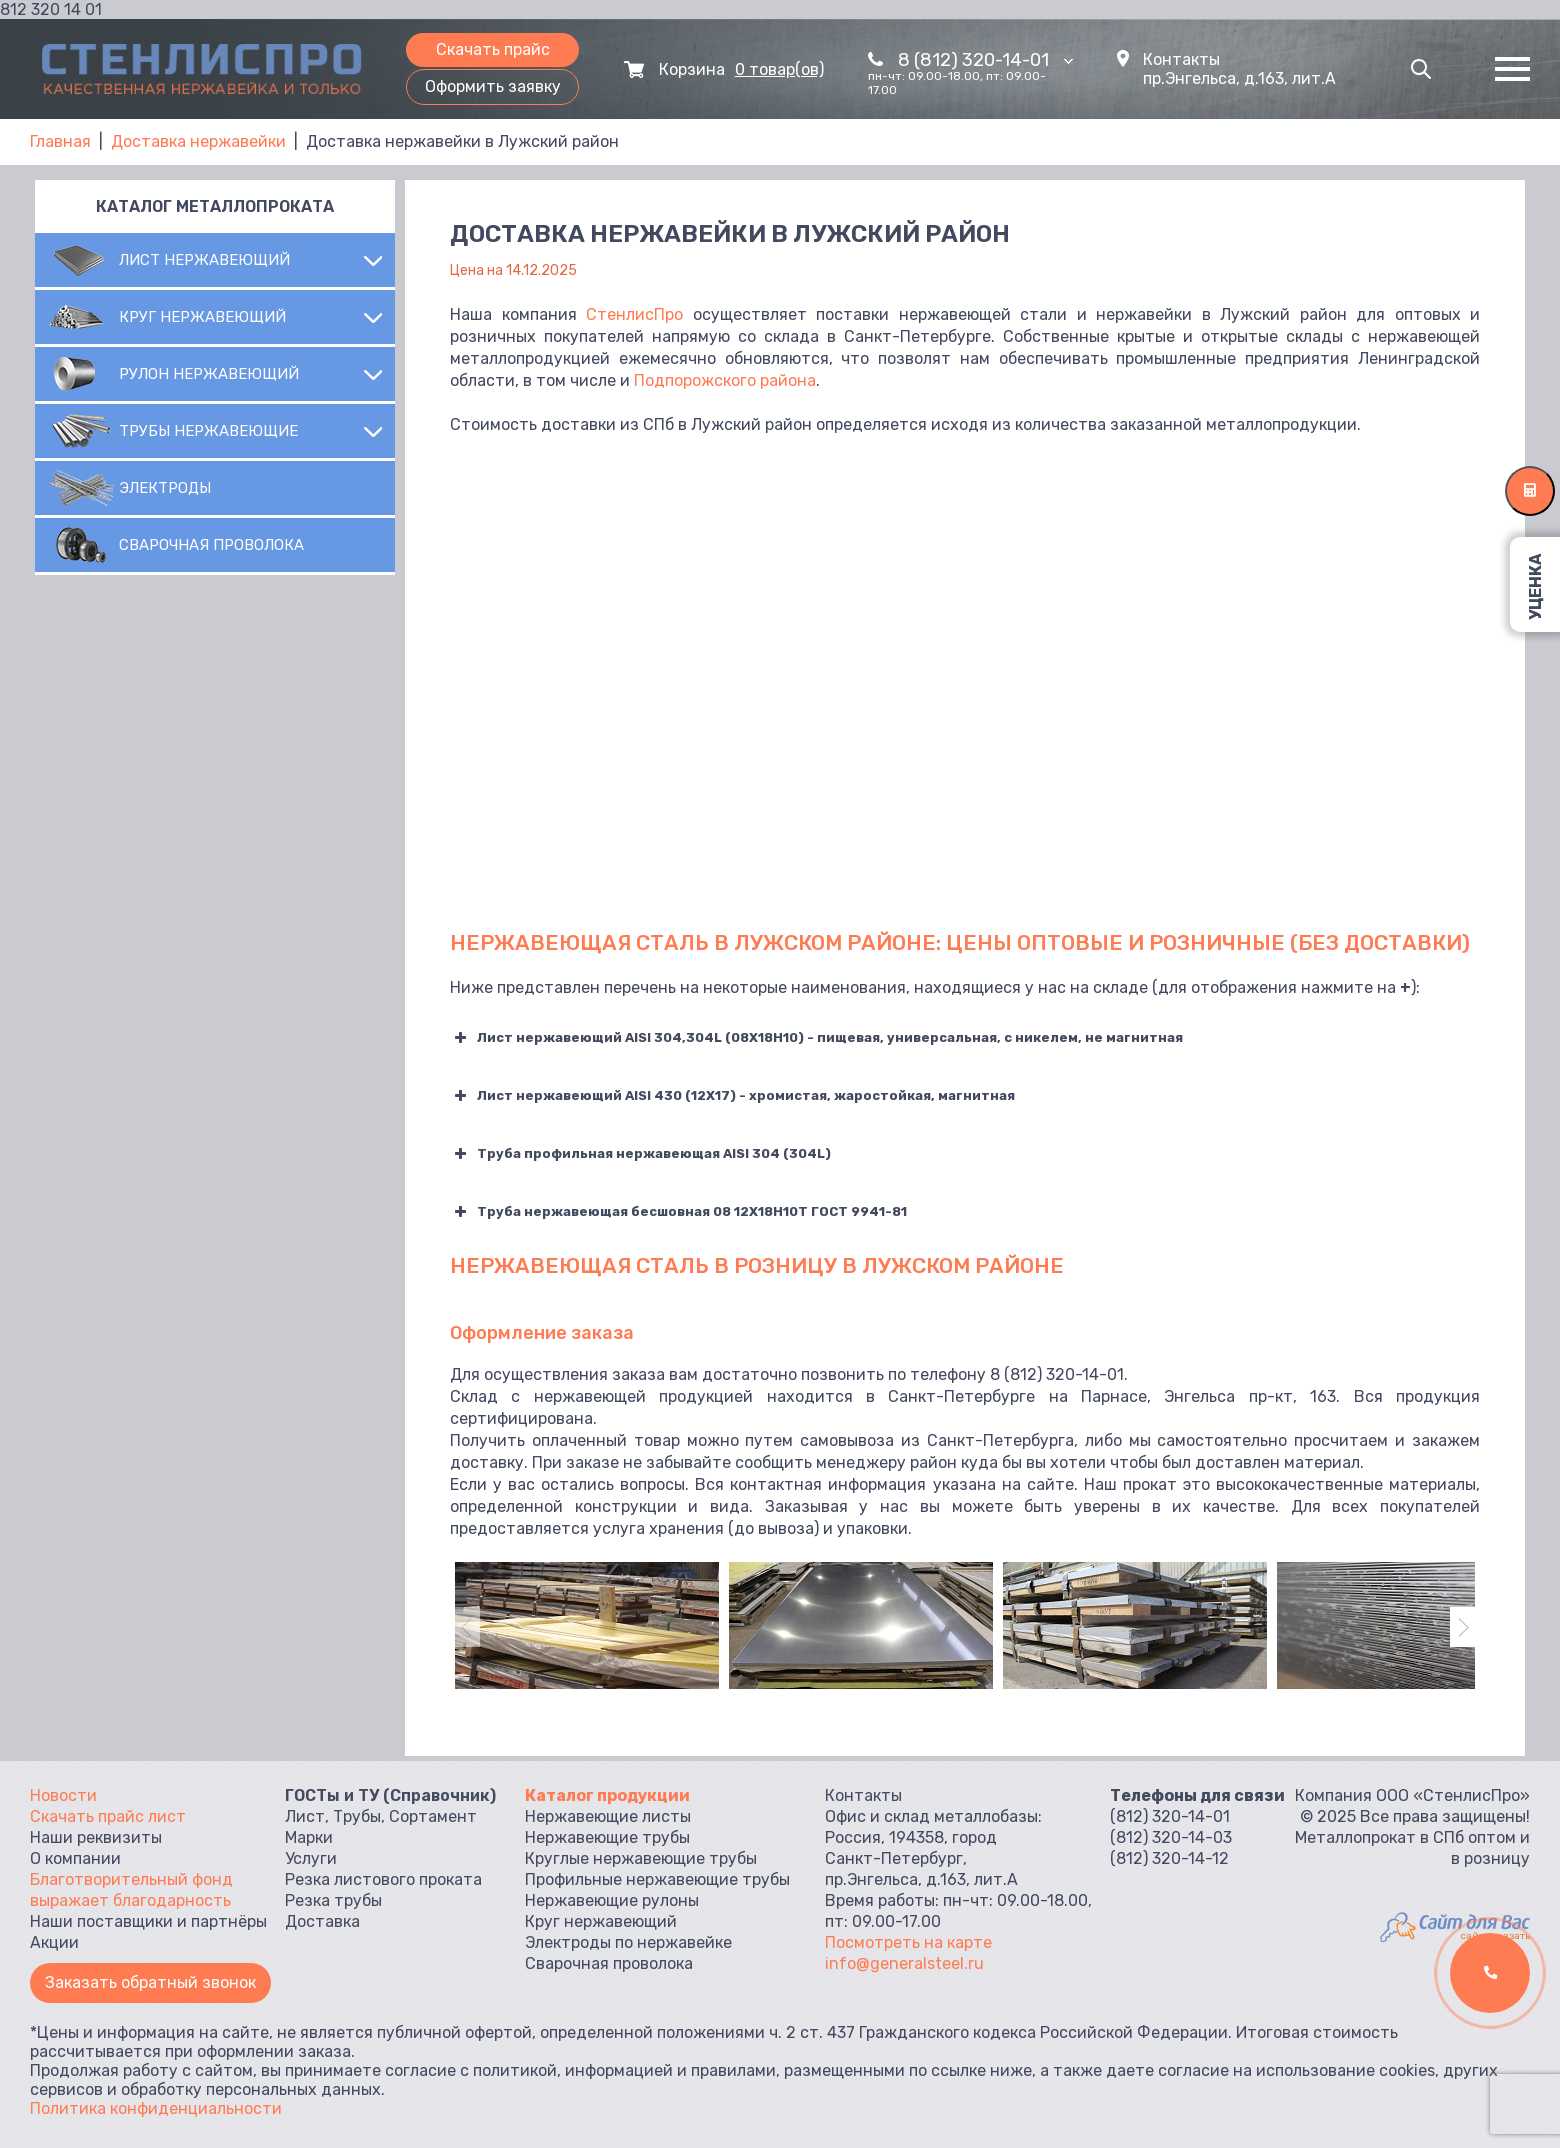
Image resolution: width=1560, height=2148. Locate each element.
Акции (54, 1942)
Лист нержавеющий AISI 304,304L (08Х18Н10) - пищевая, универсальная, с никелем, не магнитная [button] (816, 1038)
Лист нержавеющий (204, 260)
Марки (309, 1837)
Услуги (311, 1858)
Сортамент (433, 1816)
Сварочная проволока (211, 545)
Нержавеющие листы (608, 1816)
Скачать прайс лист (108, 1816)
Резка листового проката (383, 1879)
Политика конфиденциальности (156, 2108)
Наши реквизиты (96, 1837)
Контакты (1181, 59)
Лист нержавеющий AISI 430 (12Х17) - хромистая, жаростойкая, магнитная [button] (732, 1096)
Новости (63, 1795)
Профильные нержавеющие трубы (657, 1879)
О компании (75, 1858)
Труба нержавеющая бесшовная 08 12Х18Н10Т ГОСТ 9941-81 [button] (678, 1212)
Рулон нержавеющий (209, 374)
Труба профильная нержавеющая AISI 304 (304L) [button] (640, 1154)
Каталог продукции (607, 1795)
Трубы (357, 1816)
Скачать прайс (493, 49)
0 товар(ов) (779, 69)
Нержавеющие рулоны (612, 1900)
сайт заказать (1495, 1936)
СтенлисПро (634, 314)
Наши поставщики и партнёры (148, 1921)
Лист (305, 1816)
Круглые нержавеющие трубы (641, 1858)
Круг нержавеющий (202, 317)
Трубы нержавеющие (208, 431)
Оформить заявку (493, 86)
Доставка (322, 1921)
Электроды (165, 488)
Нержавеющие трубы (607, 1837)
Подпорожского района (725, 380)
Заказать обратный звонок (150, 1982)
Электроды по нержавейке (628, 1942)
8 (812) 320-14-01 (985, 60)
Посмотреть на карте (908, 1942)
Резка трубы (333, 1900)
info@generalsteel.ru (904, 1963)
